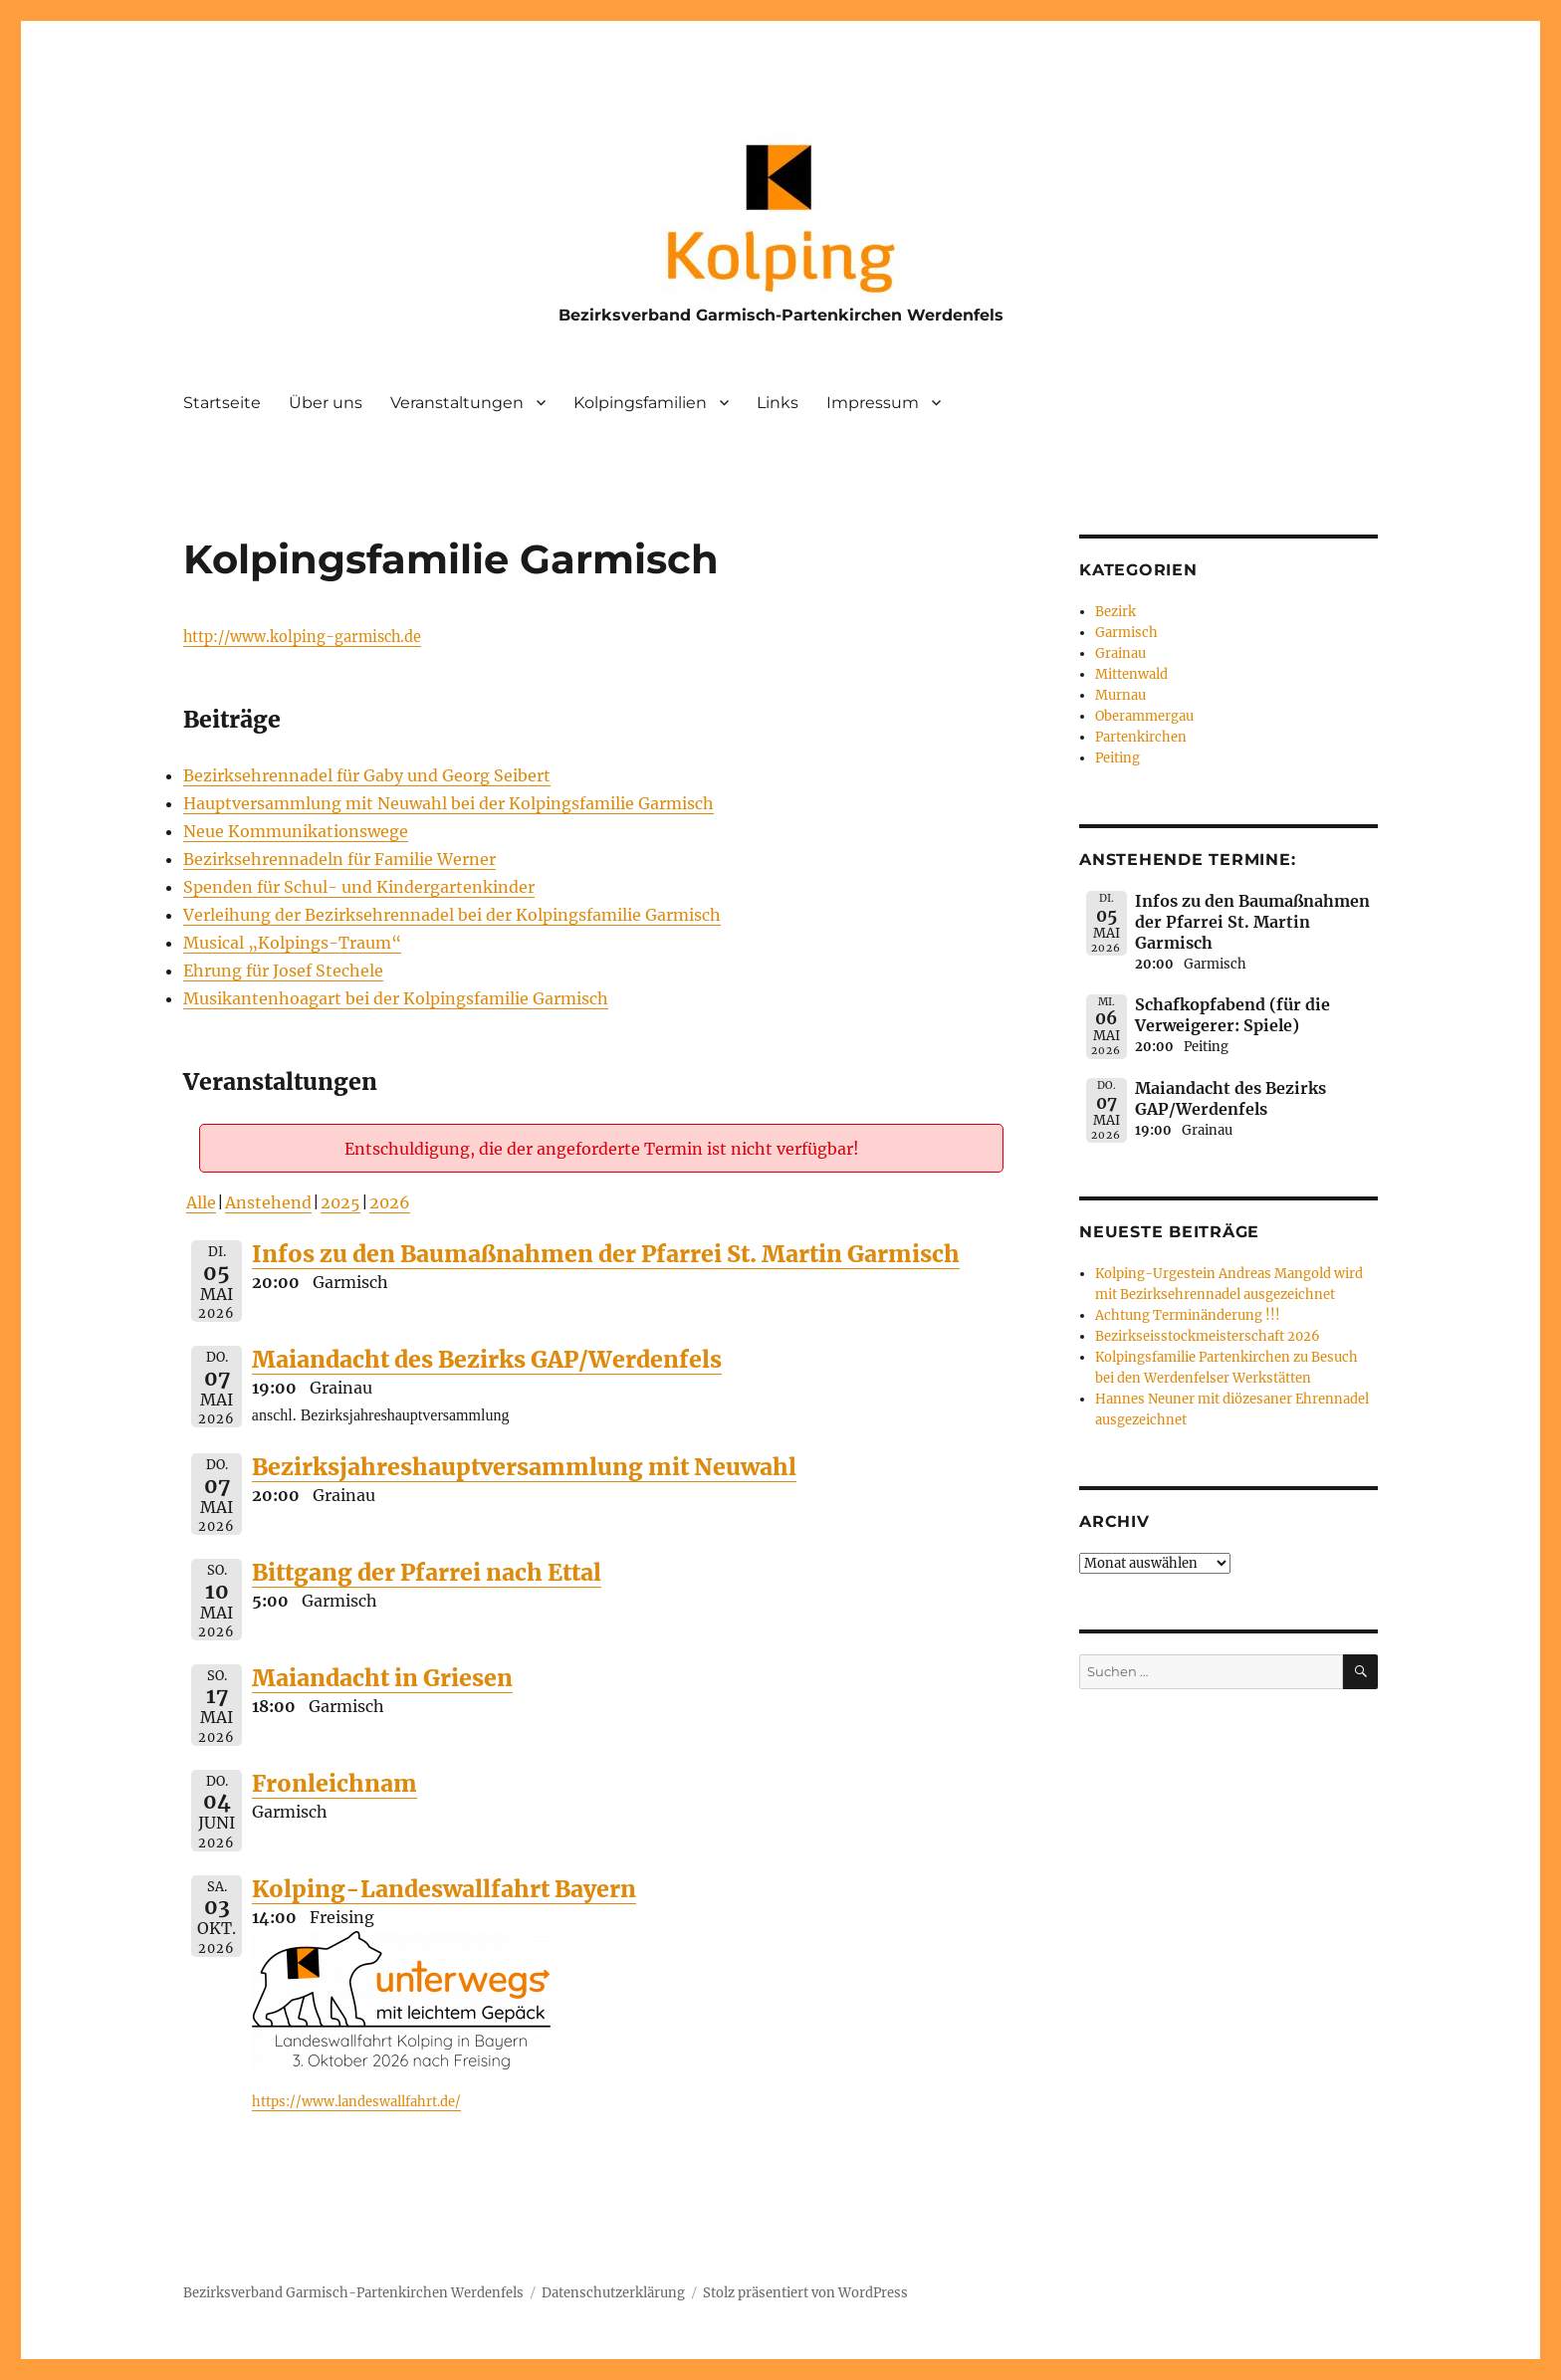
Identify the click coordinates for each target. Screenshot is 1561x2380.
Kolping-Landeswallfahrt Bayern (444, 1888)
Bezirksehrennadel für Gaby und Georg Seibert (367, 775)
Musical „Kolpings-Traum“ (292, 943)
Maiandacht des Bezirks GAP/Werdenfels (487, 1359)
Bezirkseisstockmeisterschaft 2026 (1207, 1336)
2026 (389, 1202)
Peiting (1117, 758)
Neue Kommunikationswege (295, 831)
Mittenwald (1131, 674)
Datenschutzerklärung (613, 2292)
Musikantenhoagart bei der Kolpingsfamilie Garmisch (395, 998)
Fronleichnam (334, 1783)
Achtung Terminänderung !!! (1187, 1315)
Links (777, 402)
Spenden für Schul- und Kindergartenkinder (359, 887)
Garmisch (1126, 632)
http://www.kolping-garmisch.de (302, 637)
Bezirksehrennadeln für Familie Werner (339, 859)
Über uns (325, 402)
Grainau (1120, 653)
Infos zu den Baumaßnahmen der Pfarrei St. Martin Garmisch (606, 1253)
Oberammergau (1144, 716)
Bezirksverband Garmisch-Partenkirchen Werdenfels (781, 315)
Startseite (222, 402)
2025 (340, 1202)
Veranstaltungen (457, 402)
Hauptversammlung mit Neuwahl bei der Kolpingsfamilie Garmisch (448, 803)
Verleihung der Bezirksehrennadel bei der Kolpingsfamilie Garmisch (452, 915)
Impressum (872, 402)
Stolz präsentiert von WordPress (805, 2292)
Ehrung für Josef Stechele (283, 970)
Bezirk (1115, 611)
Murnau (1120, 695)
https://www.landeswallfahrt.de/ (356, 2101)
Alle (201, 1202)
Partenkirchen (1141, 737)
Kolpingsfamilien (640, 402)
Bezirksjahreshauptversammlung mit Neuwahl (524, 1466)
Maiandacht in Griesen (382, 1677)
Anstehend (268, 1202)
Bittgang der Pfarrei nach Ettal (426, 1572)
